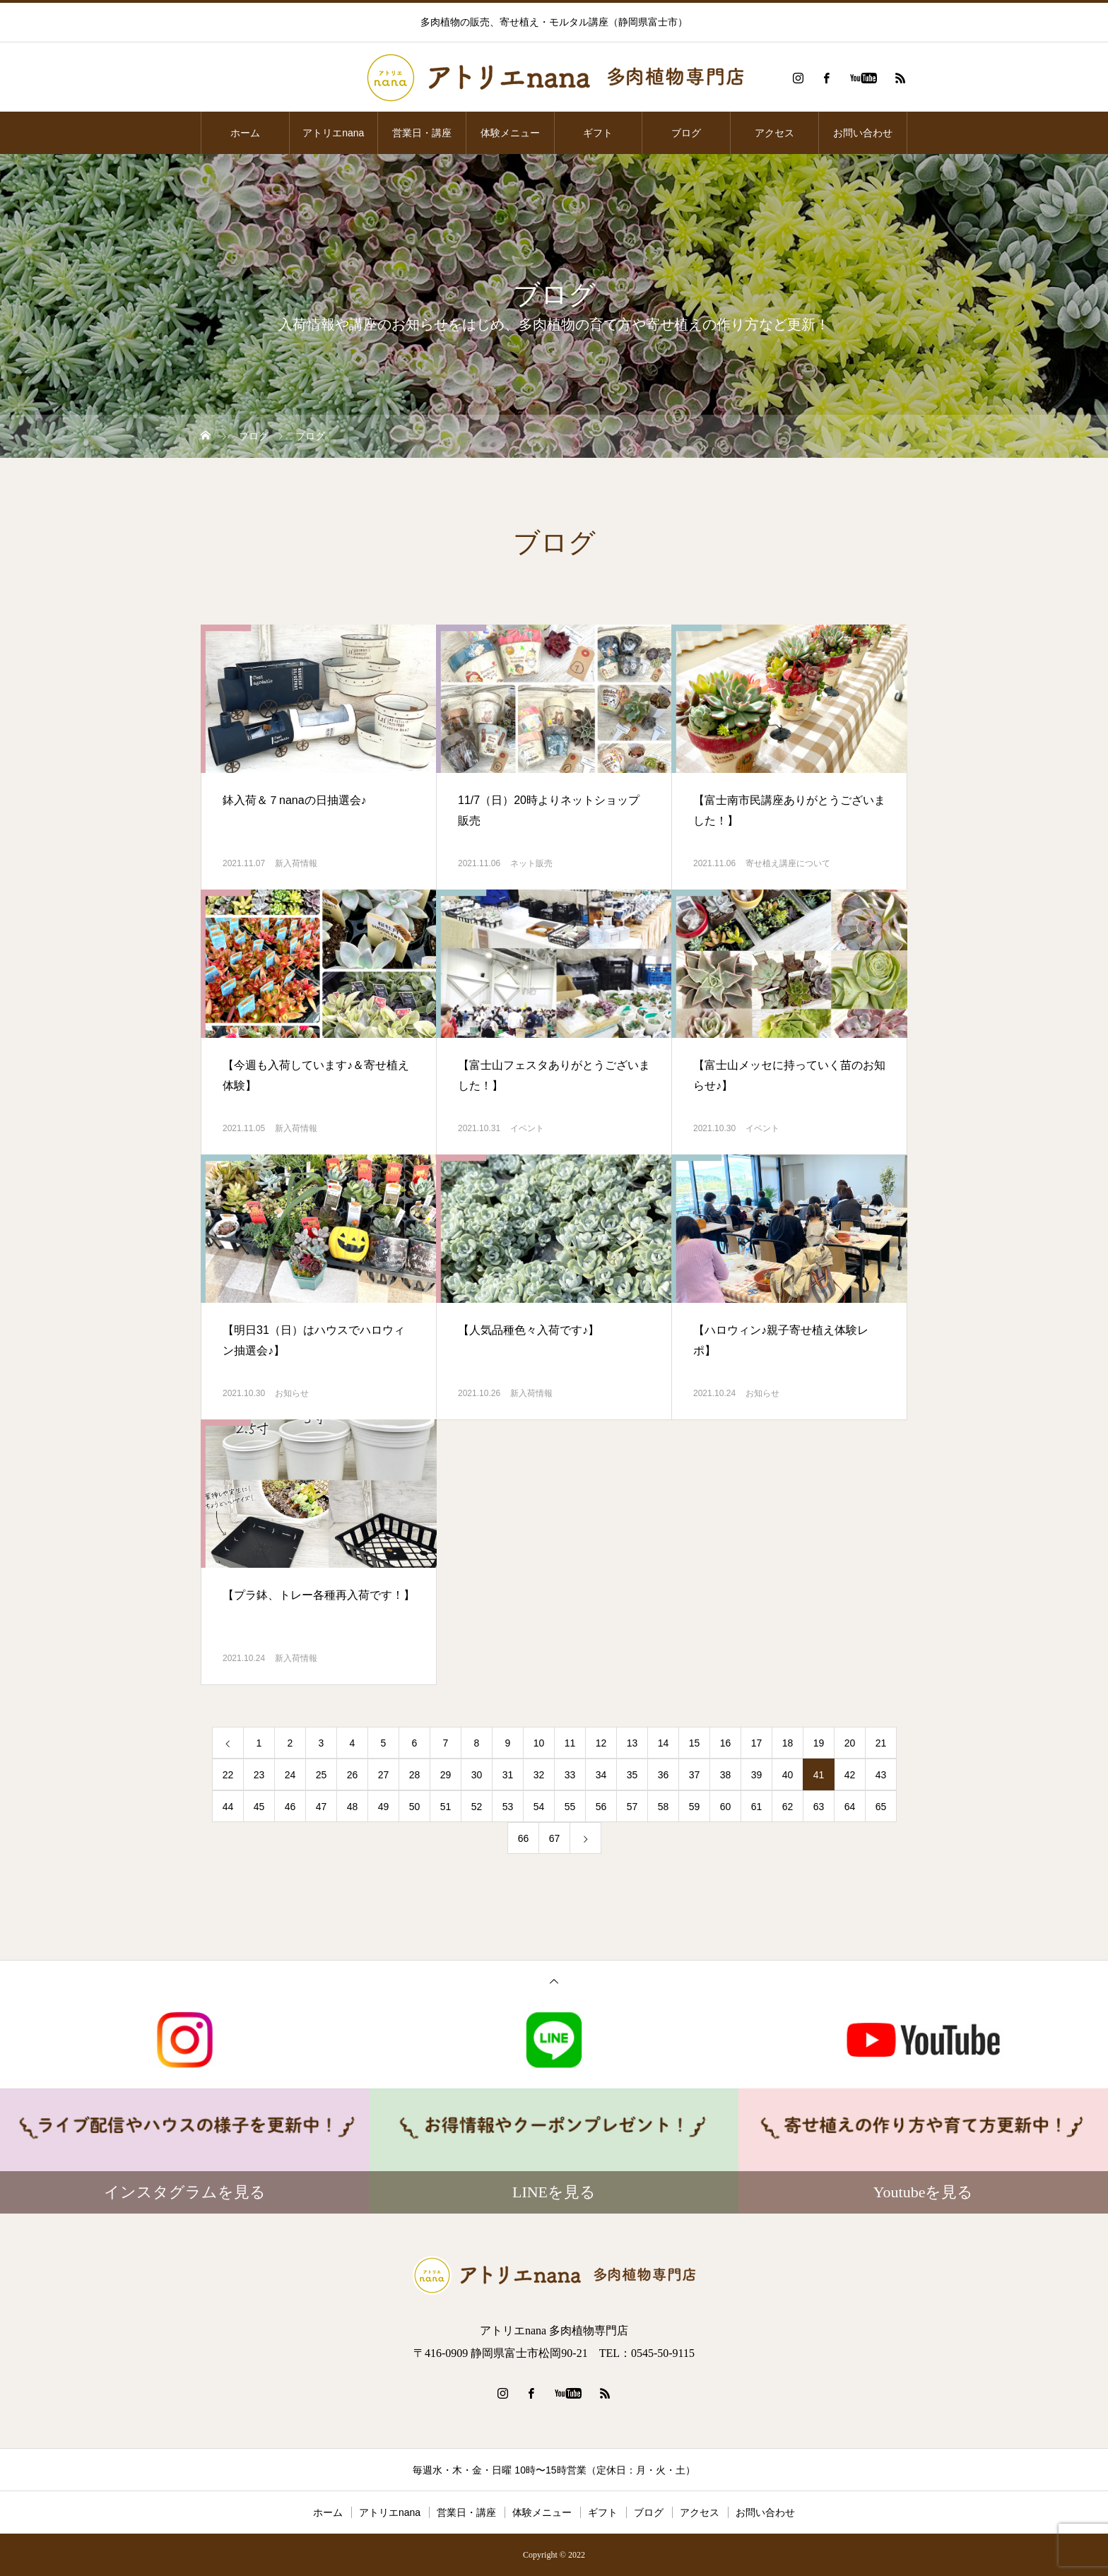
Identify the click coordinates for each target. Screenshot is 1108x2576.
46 (290, 1806)
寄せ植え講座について (787, 863)
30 (477, 1774)
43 (881, 1774)
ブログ (686, 132)
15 (694, 1743)
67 (554, 1838)
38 (725, 1774)
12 (601, 1743)
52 (477, 1806)
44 (228, 1806)
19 (819, 1743)
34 (601, 1774)
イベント (527, 1128)
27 (383, 1774)
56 (601, 1806)
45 (259, 1806)
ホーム (245, 132)
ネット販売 (531, 863)
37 (694, 1774)
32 (539, 1774)
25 (321, 1774)
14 (663, 1743)
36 (663, 1774)
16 (725, 1743)
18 (788, 1743)
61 (756, 1806)
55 (570, 1806)
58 (663, 1806)
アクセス (774, 132)
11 (570, 1743)
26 (352, 1774)
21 (881, 1743)
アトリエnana (333, 132)
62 (788, 1806)
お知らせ (292, 1393)
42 (850, 1774)
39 (756, 1774)
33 (570, 1774)
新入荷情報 (296, 863)
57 (632, 1806)
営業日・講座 (422, 132)
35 (632, 1774)
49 (383, 1806)
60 (725, 1806)
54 (539, 1806)
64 (850, 1806)
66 (523, 1838)
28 (414, 1774)
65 (881, 1806)
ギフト (598, 132)
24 (290, 1774)
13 (632, 1743)
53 (508, 1806)
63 (819, 1806)
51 (446, 1806)
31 (508, 1774)
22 (228, 1774)
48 (352, 1806)
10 (539, 1743)
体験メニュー (510, 132)
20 (850, 1743)
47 (321, 1806)
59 (694, 1806)
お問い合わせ (862, 132)
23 (259, 1774)
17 (756, 1743)
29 (446, 1774)
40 (788, 1774)
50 (414, 1806)
